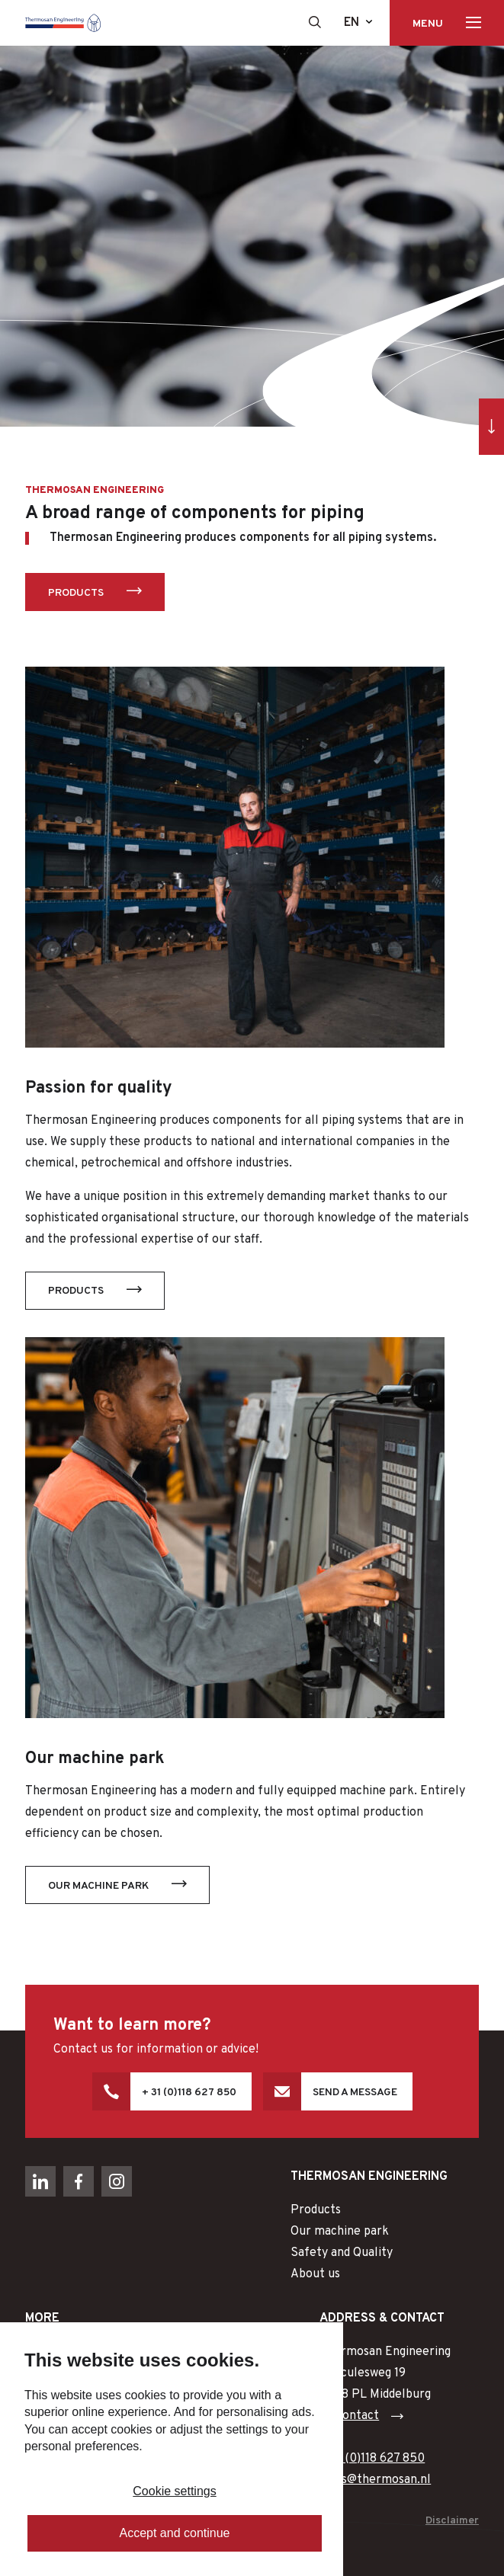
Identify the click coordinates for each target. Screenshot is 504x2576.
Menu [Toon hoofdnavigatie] (428, 24)
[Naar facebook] (78, 2181)
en (351, 22)
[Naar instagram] (116, 2181)
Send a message (355, 2092)
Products (76, 593)
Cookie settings (174, 2491)
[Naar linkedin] (40, 2181)
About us (315, 2274)
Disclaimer (452, 2520)
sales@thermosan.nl (375, 2480)
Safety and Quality (342, 2253)
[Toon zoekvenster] (315, 22)
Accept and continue (175, 2532)
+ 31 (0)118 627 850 (189, 2092)
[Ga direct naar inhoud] (491, 426)
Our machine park (98, 1886)
